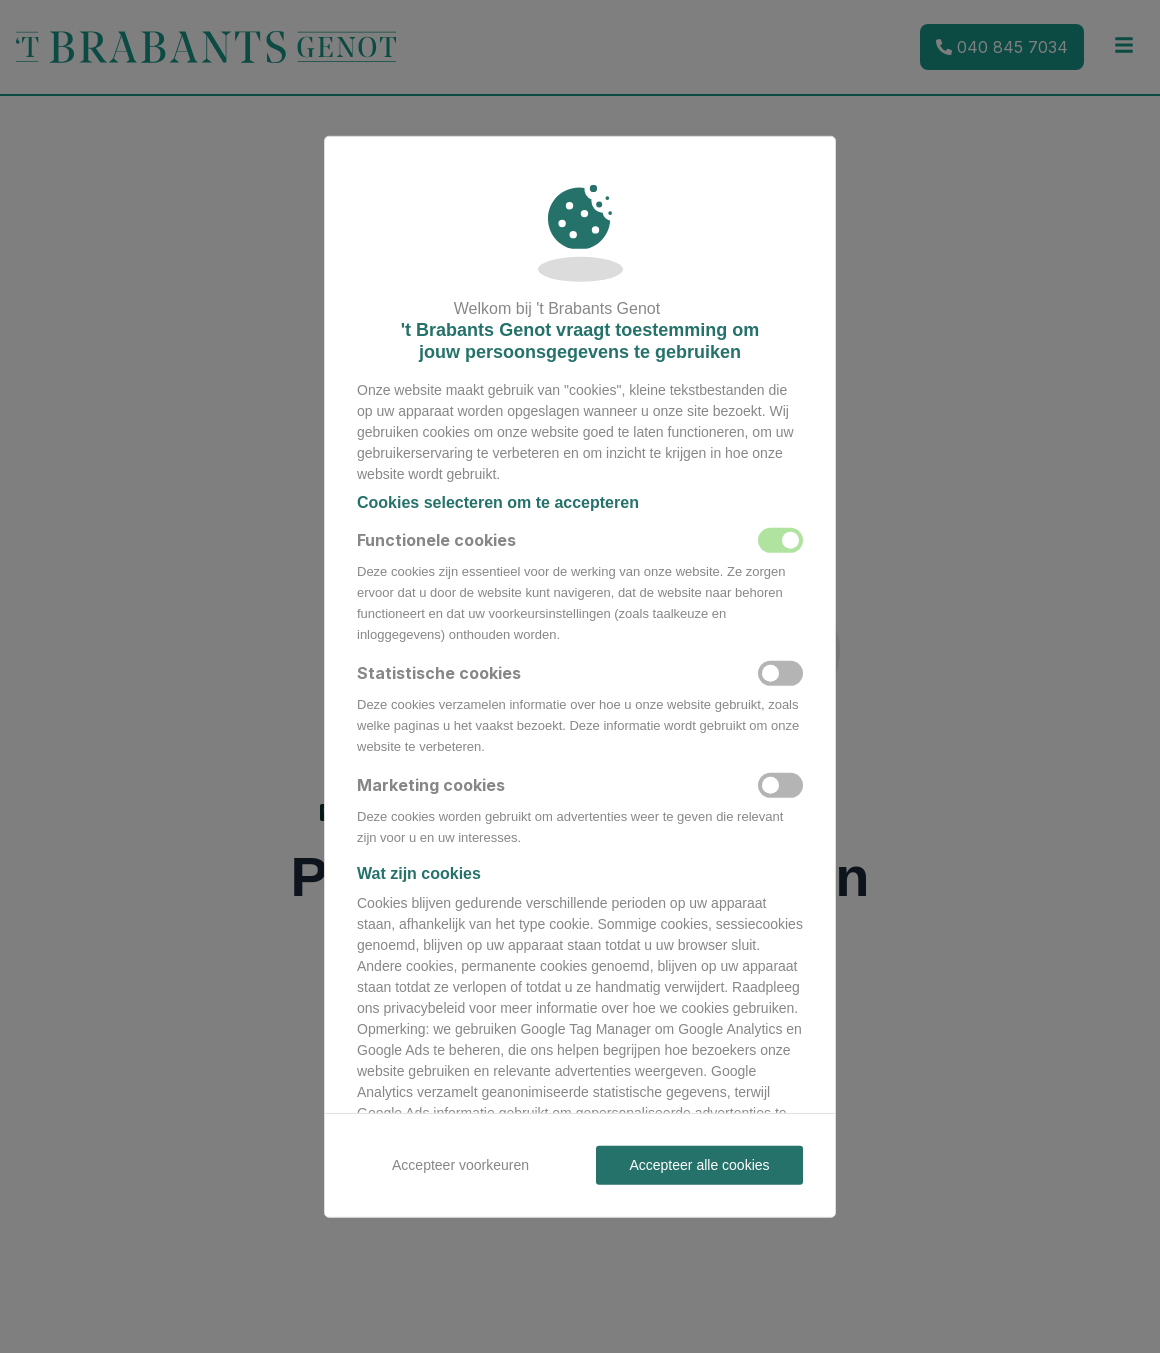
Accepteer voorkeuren (460, 1164)
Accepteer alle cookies (699, 1164)
